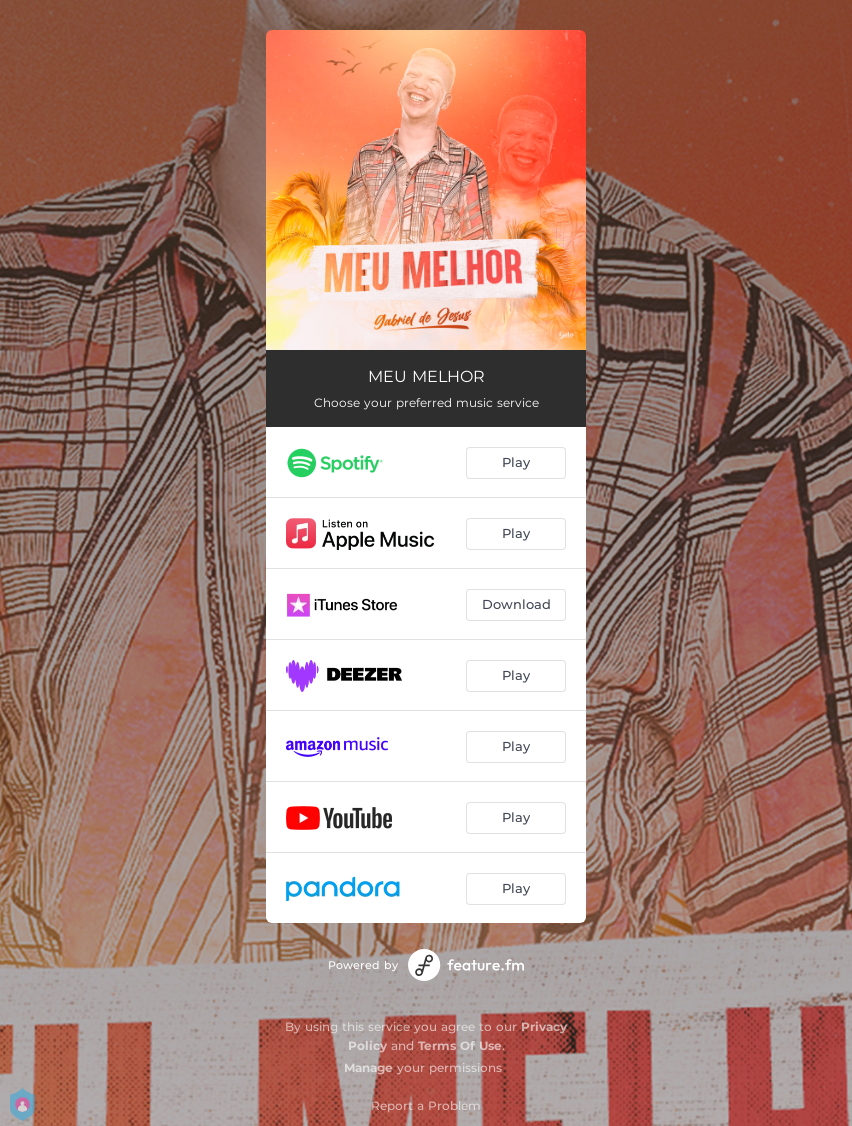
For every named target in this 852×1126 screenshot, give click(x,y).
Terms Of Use (460, 1045)
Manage (368, 1067)
